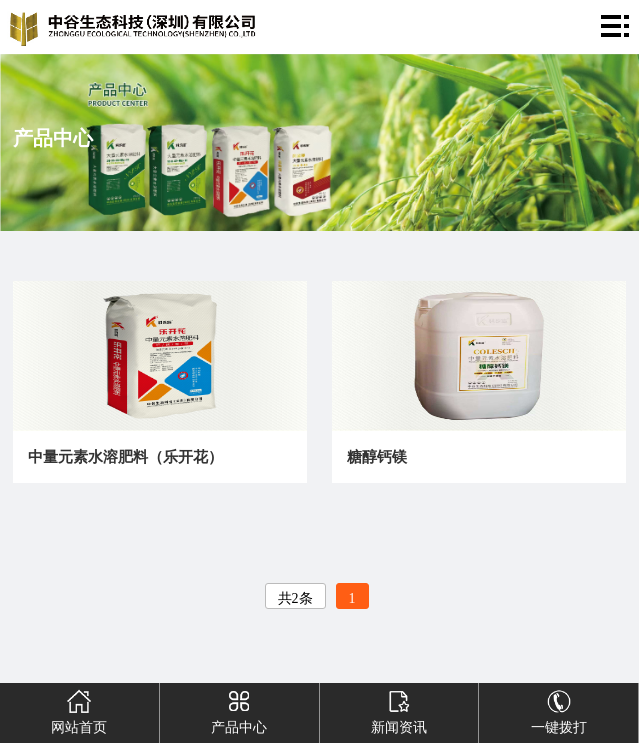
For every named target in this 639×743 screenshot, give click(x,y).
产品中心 (238, 709)
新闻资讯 (398, 709)
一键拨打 (558, 709)
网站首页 (79, 709)
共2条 (295, 598)
